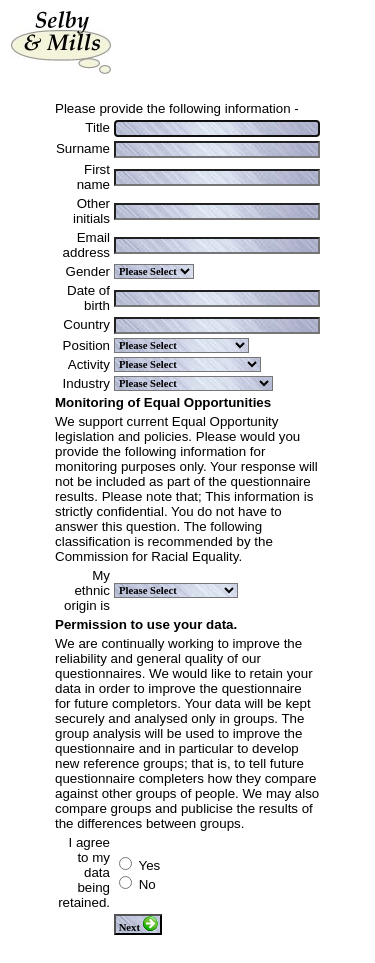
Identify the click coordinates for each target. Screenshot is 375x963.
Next (138, 924)
